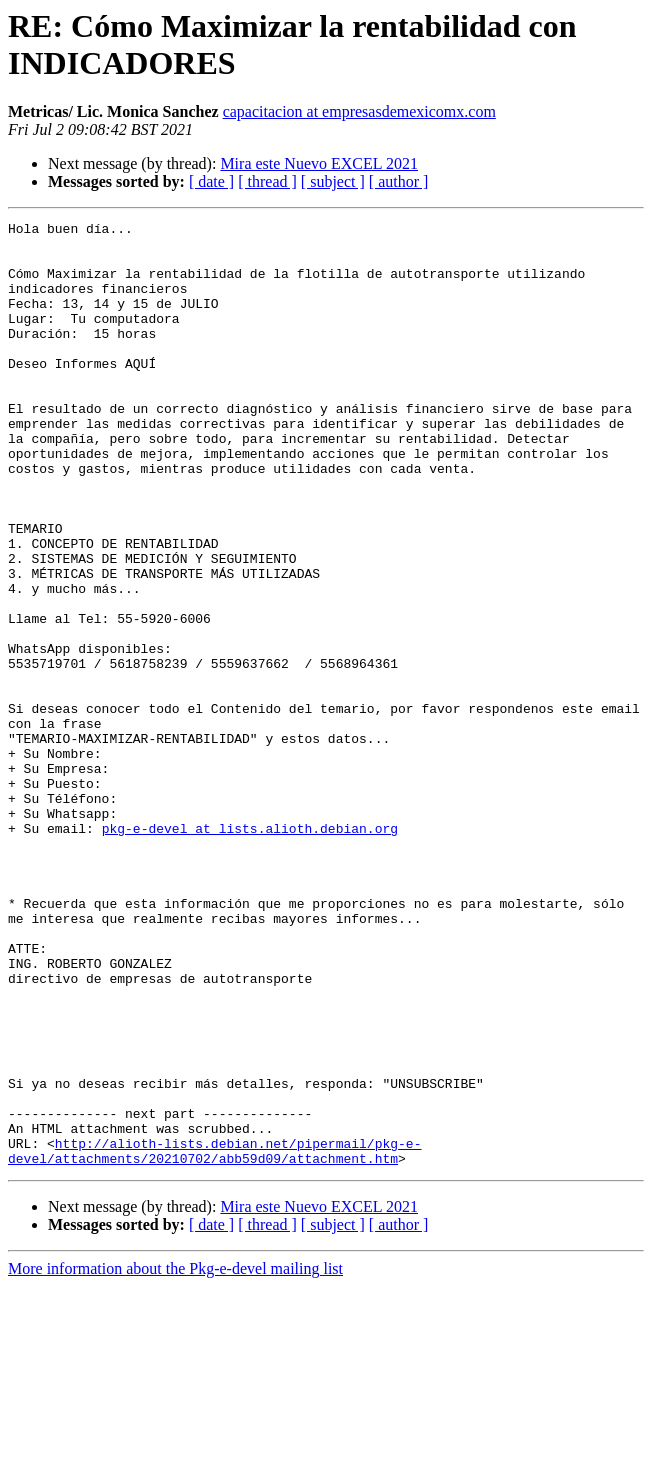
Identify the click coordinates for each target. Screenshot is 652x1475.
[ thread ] (267, 181)
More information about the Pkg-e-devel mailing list (175, 1457)
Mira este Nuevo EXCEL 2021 (319, 163)
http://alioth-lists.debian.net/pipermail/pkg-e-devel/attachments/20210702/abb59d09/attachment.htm (214, 1338)
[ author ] (399, 181)
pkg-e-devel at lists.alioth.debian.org (250, 951)
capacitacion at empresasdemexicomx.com (359, 111)
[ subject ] (333, 181)
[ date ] (211, 181)
